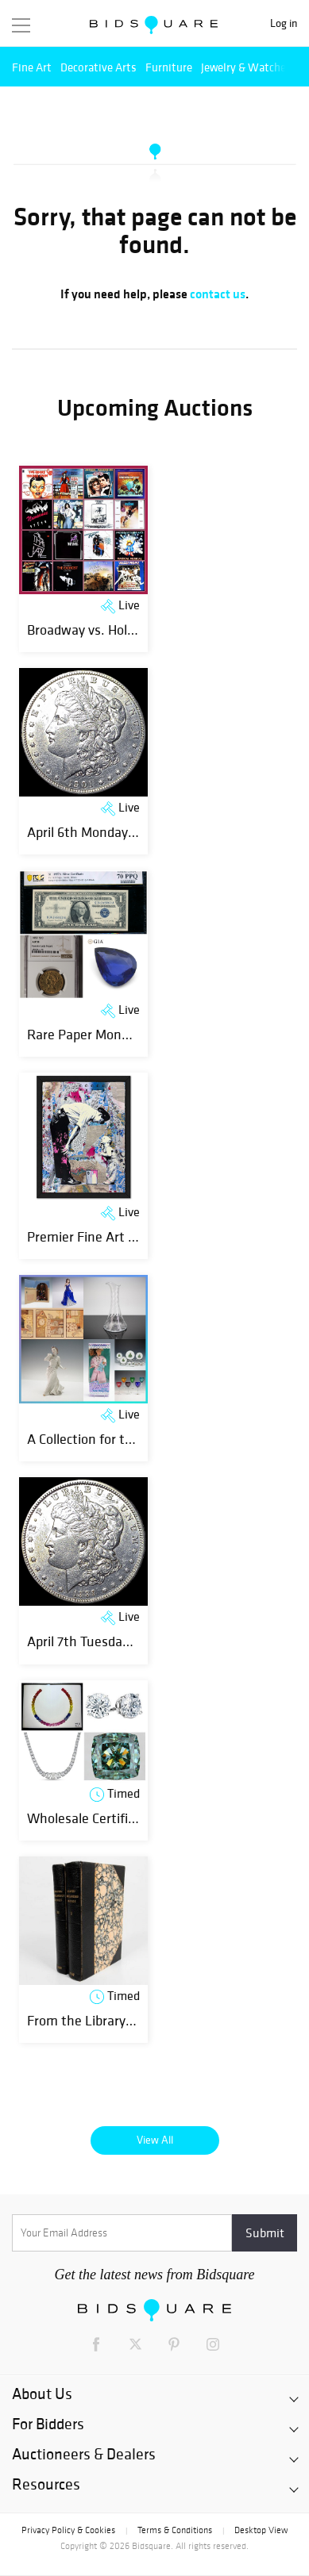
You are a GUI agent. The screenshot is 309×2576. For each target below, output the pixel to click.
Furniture (168, 67)
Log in (283, 23)
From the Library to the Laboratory (130, 2020)
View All (155, 2140)
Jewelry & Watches (246, 67)
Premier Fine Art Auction (100, 1236)
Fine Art (32, 67)
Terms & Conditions (174, 2530)
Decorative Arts (98, 67)
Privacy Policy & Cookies (68, 2530)
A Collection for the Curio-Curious (125, 1439)
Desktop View (261, 2530)
